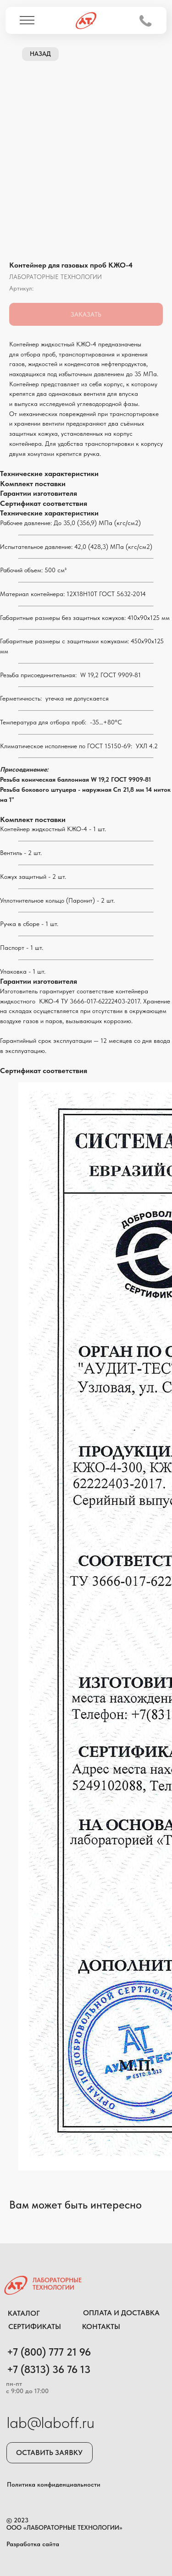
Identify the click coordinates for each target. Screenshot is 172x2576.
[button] (49, 2453)
